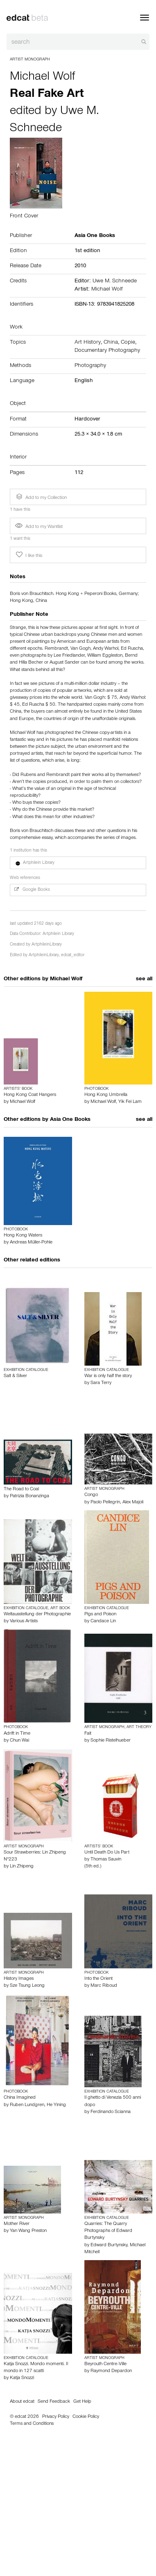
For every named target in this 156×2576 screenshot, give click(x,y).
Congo (91, 1495)
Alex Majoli (132, 1502)
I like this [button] (28, 555)
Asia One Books (70, 1120)
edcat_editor (72, 955)
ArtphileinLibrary (47, 945)
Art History (88, 343)
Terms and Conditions (32, 2424)
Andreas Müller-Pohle (31, 1242)
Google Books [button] (32, 889)
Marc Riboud (103, 1985)
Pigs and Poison (100, 1614)
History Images (19, 1979)
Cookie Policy (85, 2417)
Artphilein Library (58, 934)
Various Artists (24, 1621)
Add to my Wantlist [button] (39, 527)
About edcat (22, 2401)
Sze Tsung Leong (27, 1985)
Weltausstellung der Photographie (37, 1614)
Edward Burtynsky (108, 2245)
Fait (87, 1733)
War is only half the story (108, 1376)
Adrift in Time (17, 1733)
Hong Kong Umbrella (105, 1095)
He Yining (56, 2105)
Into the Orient (98, 1979)
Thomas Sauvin (105, 1859)
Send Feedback (54, 2401)
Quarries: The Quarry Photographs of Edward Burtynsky (108, 2231)
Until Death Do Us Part (106, 1852)
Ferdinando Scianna (110, 2112)
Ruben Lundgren (27, 2105)
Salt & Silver (15, 1376)
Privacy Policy (55, 2417)
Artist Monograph (30, 60)
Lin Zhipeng (22, 1866)
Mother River (16, 2224)
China (111, 343)
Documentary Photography (107, 351)
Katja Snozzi (22, 2378)
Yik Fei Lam (130, 1102)
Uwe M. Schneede (115, 281)
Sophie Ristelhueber (110, 1740)
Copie (128, 343)
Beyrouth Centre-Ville (105, 2364)
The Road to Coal (21, 1489)
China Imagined (20, 2097)
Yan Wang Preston (28, 2231)
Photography (90, 366)
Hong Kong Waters (23, 1235)
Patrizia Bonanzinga (29, 1496)
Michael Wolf (42, 78)
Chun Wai (19, 1740)
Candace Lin (103, 1621)
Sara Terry (100, 1383)
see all (144, 979)
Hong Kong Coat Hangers (30, 1095)
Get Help (82, 2401)
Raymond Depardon (111, 2371)
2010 (80, 266)
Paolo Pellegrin (105, 1502)
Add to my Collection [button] (40, 497)
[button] (78, 863)
